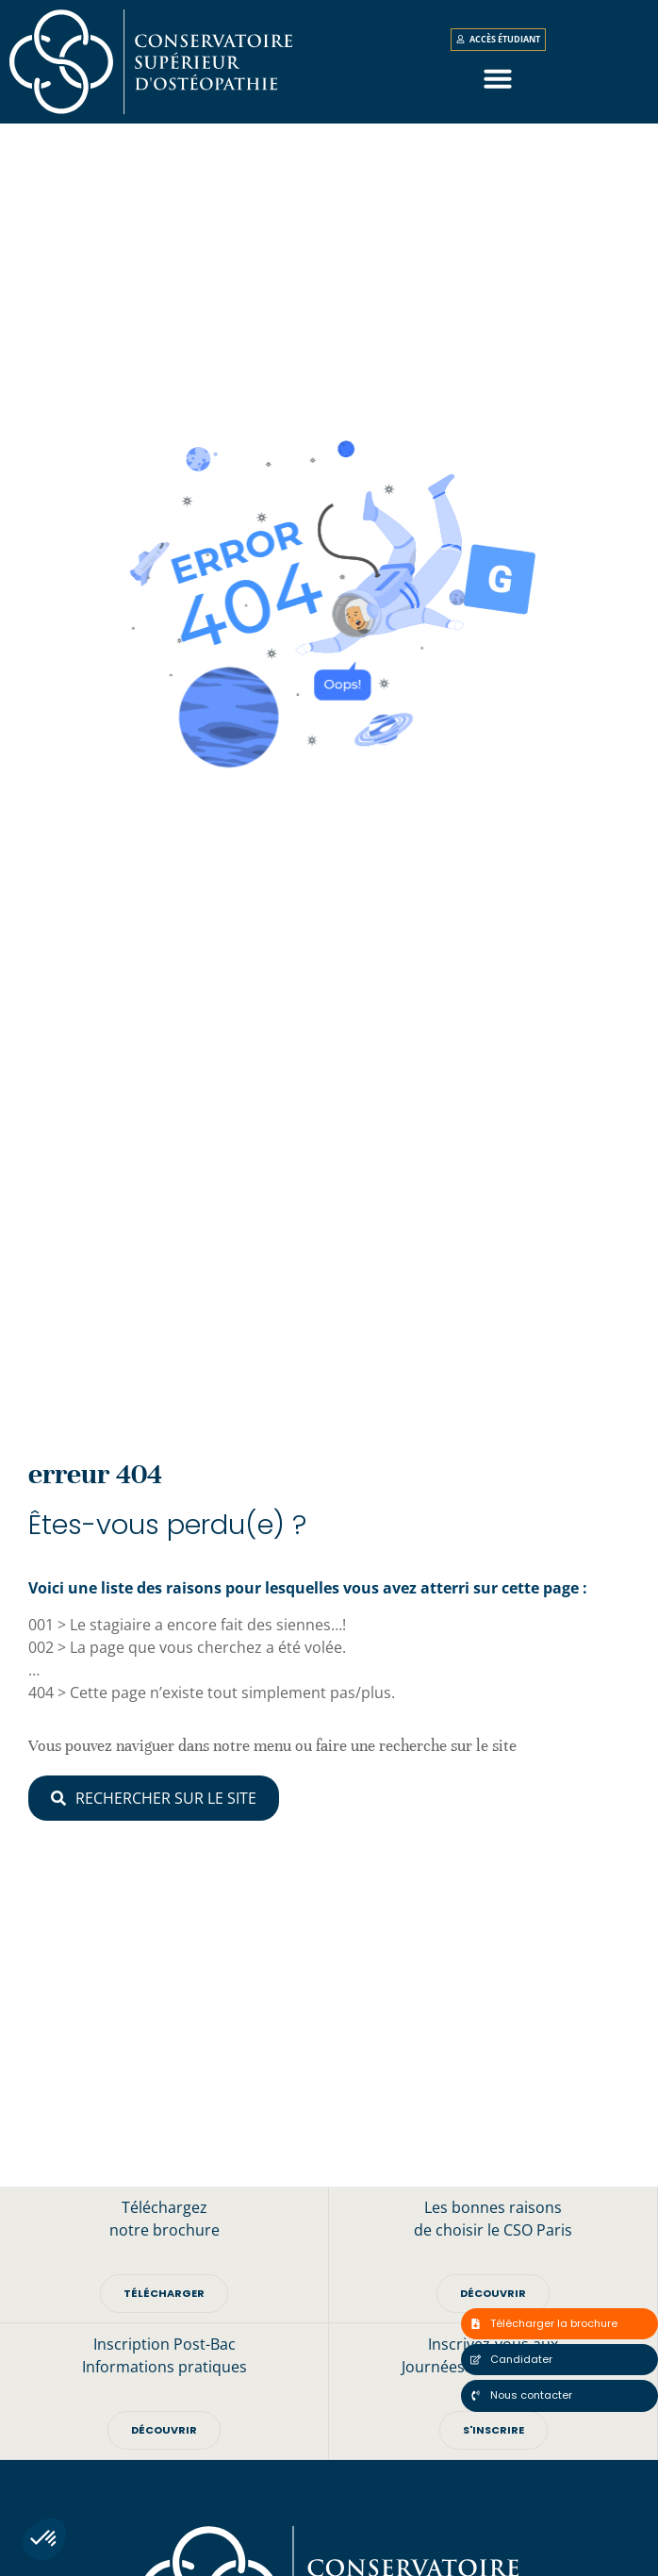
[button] (44, 2539)
